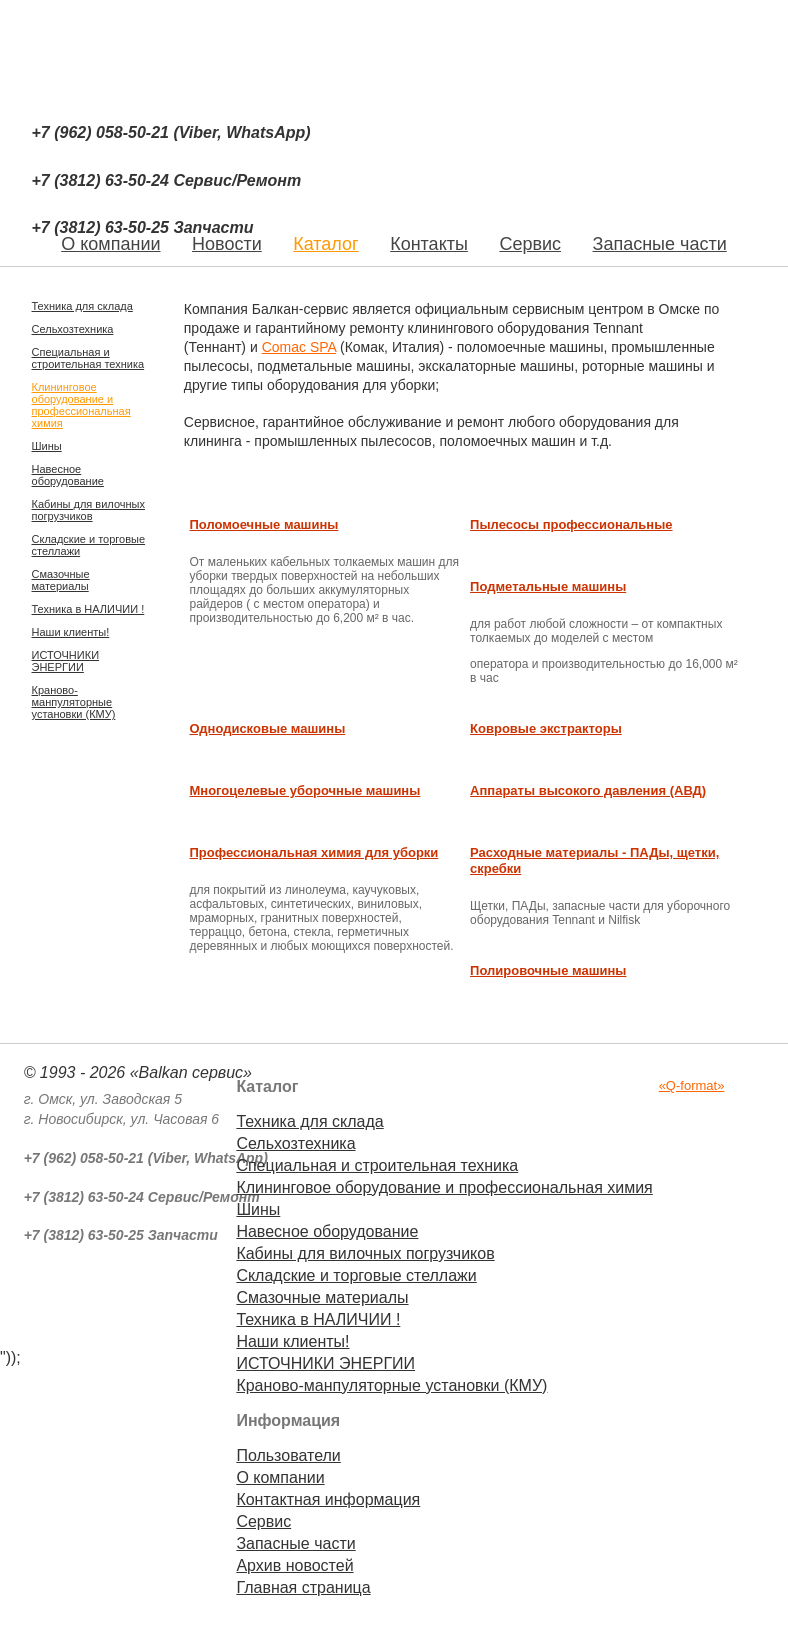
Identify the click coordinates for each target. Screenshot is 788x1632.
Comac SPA (299, 347)
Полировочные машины (548, 970)
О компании (280, 1477)
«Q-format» (692, 1085)
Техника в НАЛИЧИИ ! (88, 609)
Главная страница (303, 1587)
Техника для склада (82, 306)
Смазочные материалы (61, 580)
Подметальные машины (548, 586)
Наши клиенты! (71, 632)
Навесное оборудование (68, 475)
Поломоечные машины (263, 524)
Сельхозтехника (73, 329)
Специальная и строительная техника (88, 358)
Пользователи (288, 1455)
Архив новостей (294, 1565)
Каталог (325, 244)
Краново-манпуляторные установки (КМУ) (74, 702)
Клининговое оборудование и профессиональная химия (81, 405)
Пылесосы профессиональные (571, 524)
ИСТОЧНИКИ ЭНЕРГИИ (66, 661)
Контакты (429, 244)
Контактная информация (328, 1499)
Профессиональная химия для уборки (313, 852)
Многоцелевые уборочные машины (304, 790)
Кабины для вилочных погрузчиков (88, 510)
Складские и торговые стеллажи (89, 545)
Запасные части (660, 244)
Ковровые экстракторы (546, 728)
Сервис (530, 244)
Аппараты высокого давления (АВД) (588, 790)
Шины (47, 446)
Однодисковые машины (267, 728)
